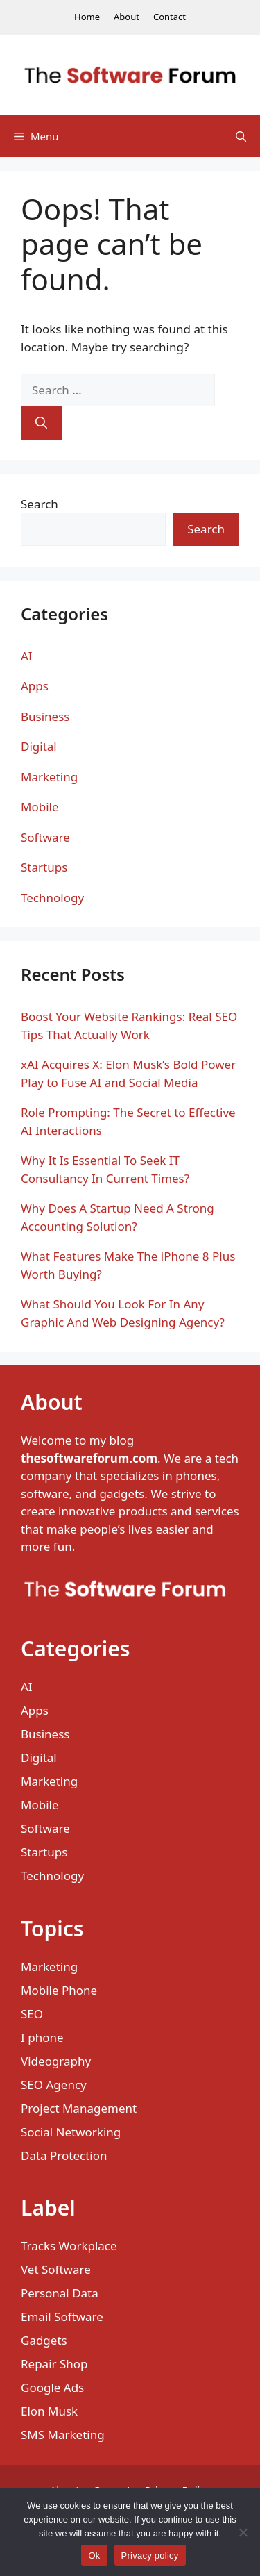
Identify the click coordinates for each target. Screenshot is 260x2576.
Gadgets (44, 2340)
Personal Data (59, 2293)
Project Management (79, 2108)
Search (39, 504)
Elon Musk (49, 2411)
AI (27, 656)
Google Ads (52, 2387)
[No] (243, 2532)
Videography (56, 2061)
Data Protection (64, 2155)
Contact (169, 16)
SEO (32, 2014)
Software (45, 837)
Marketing (49, 777)
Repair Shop (54, 2364)
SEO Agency (54, 2085)
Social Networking (71, 2132)
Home (87, 16)
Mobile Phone (59, 1990)
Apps (35, 686)
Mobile (40, 807)
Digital (39, 746)
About (126, 16)
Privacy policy (150, 2555)
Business (45, 716)
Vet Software (56, 2269)
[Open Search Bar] (241, 136)
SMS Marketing (63, 2435)
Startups (44, 867)
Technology (52, 898)
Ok (94, 2555)
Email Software (62, 2317)
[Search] (41, 423)
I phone (42, 2037)
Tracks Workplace (69, 2246)
